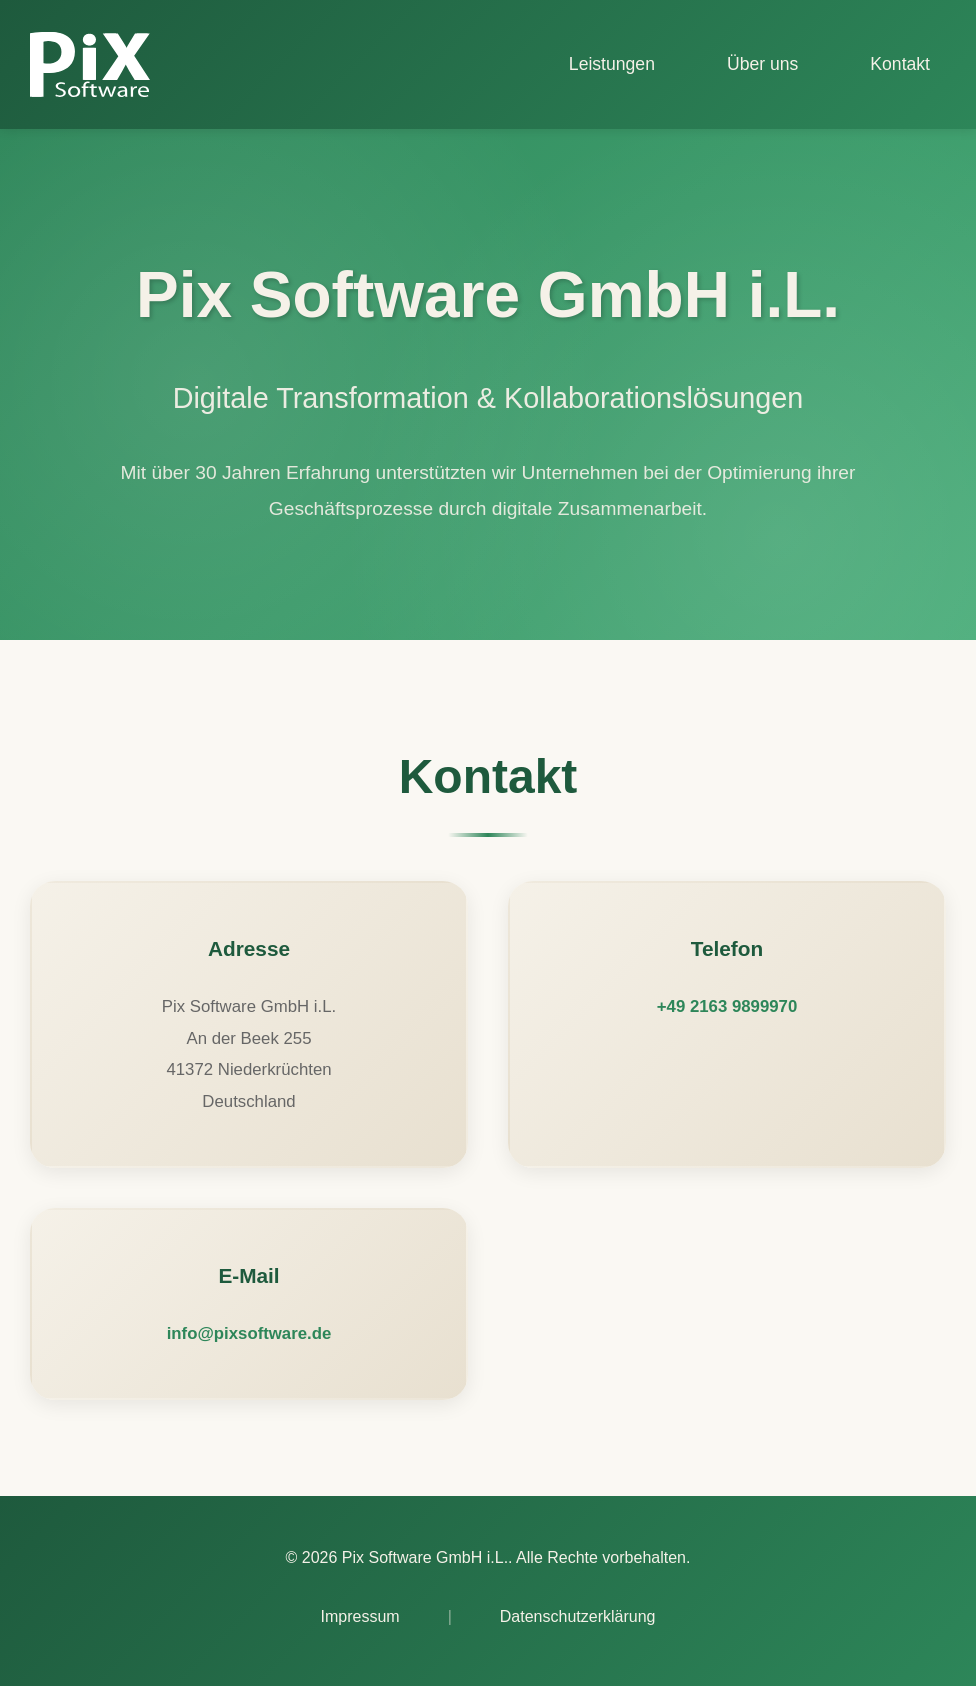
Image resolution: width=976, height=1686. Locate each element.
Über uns (762, 64)
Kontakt (900, 64)
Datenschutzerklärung (578, 1616)
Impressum (360, 1616)
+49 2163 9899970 (727, 1006)
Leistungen (612, 64)
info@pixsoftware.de (249, 1333)
